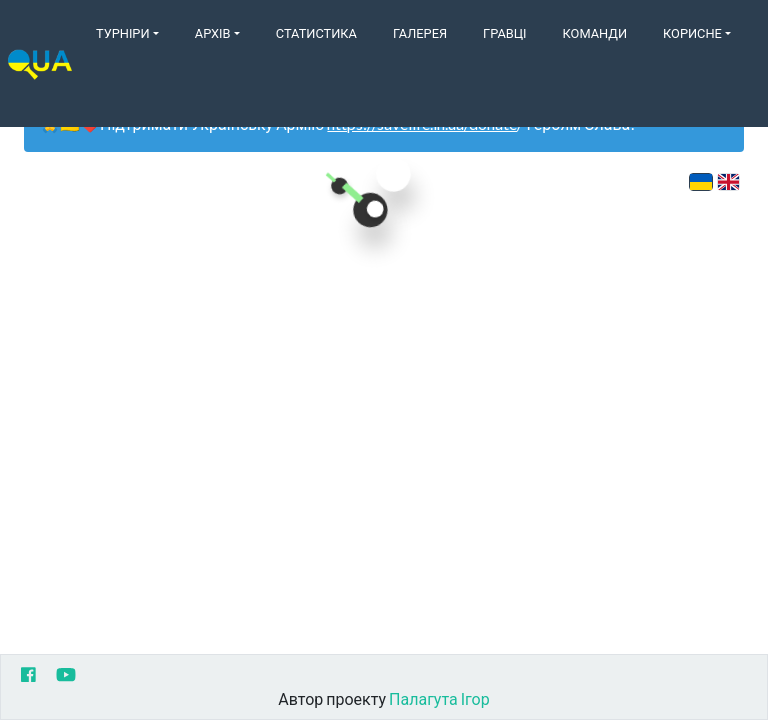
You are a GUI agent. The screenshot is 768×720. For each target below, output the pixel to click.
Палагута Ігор (439, 698)
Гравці (505, 33)
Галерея (420, 33)
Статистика (316, 33)
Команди (595, 33)
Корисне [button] (692, 33)
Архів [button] (213, 33)
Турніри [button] (123, 33)
